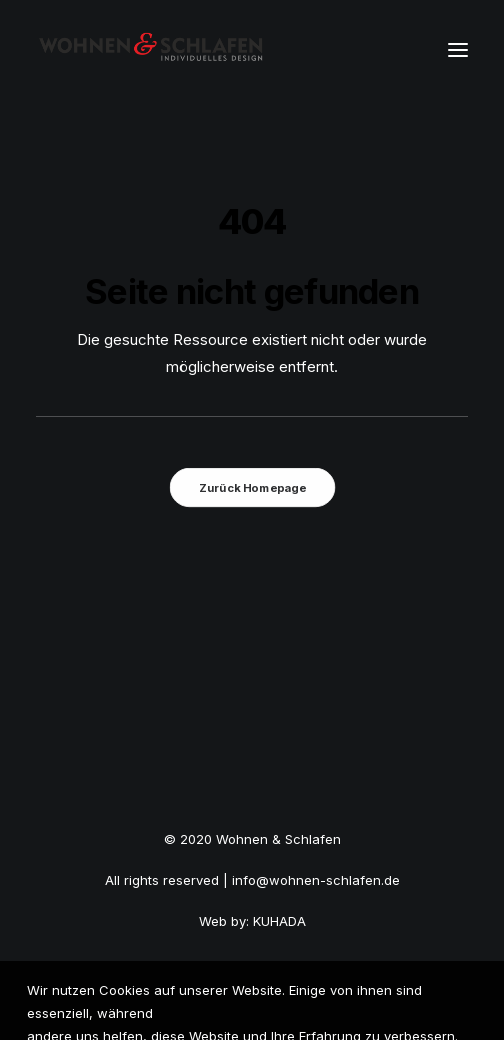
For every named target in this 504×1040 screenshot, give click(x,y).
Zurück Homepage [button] (252, 487)
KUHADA (279, 921)
